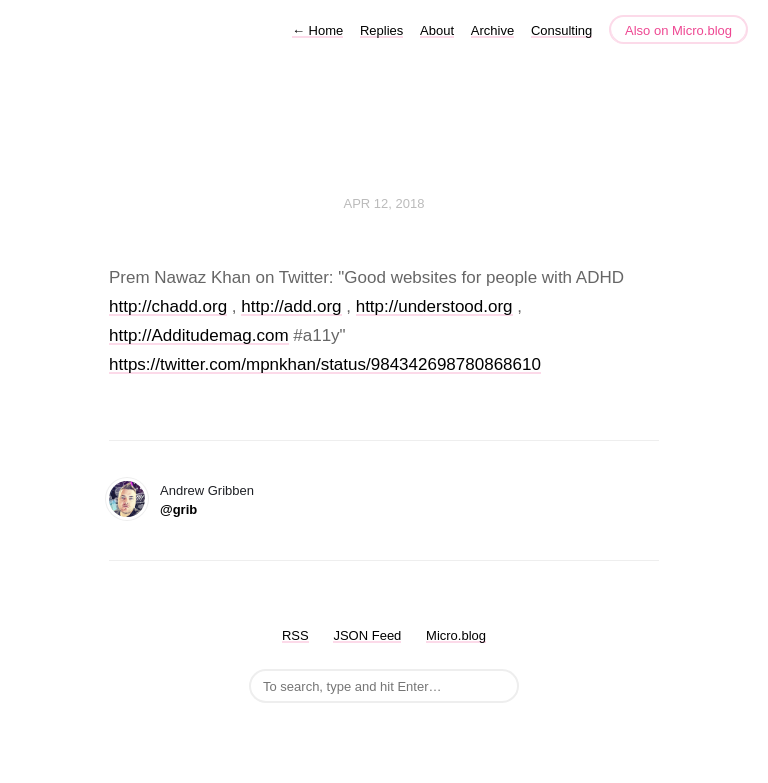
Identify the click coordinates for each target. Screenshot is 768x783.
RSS (295, 635)
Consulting (561, 30)
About (437, 30)
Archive (492, 30)
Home (317, 30)
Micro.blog (456, 635)
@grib (178, 509)
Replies (381, 30)
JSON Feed (367, 635)
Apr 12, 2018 (384, 203)
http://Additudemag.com (199, 335)
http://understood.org (434, 306)
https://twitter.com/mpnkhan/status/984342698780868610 (325, 364)
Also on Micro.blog (678, 30)
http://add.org (291, 306)
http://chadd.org (168, 306)
